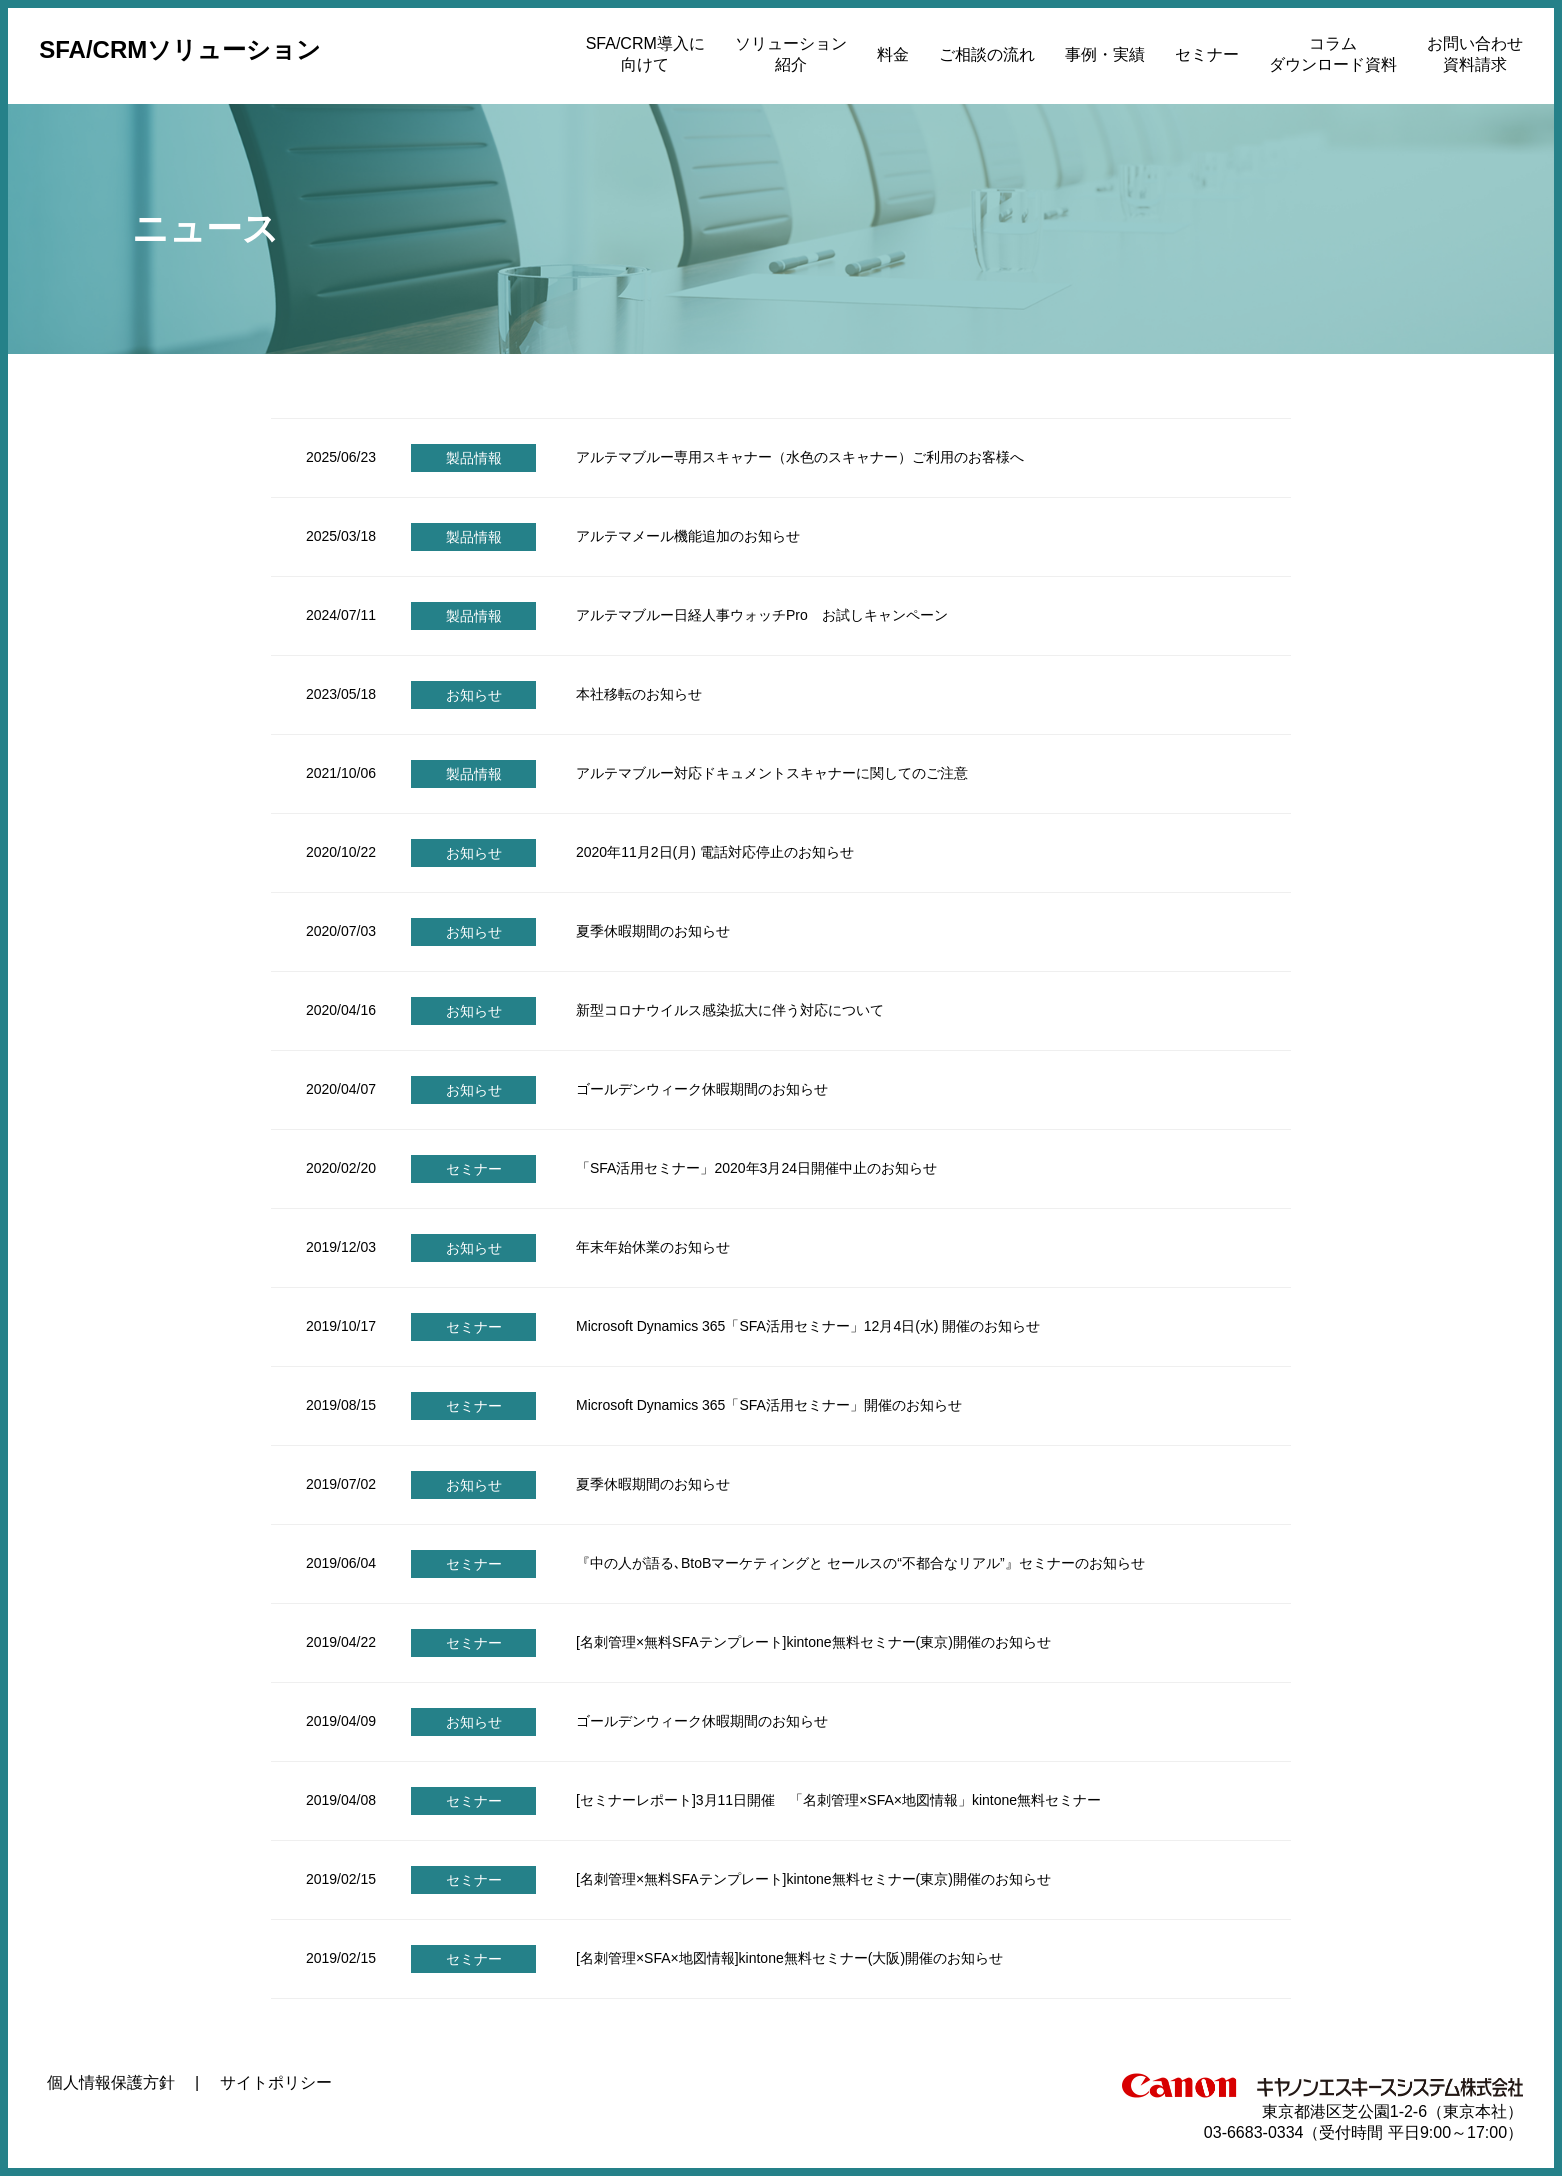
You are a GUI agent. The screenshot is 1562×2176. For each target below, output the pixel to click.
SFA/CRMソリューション (180, 49)
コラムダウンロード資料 (1333, 54)
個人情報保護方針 (111, 2082)
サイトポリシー (276, 2082)
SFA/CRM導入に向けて (645, 54)
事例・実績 (1105, 54)
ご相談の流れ (987, 54)
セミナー (1207, 54)
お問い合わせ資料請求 (1475, 54)
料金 (893, 54)
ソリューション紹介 (791, 54)
